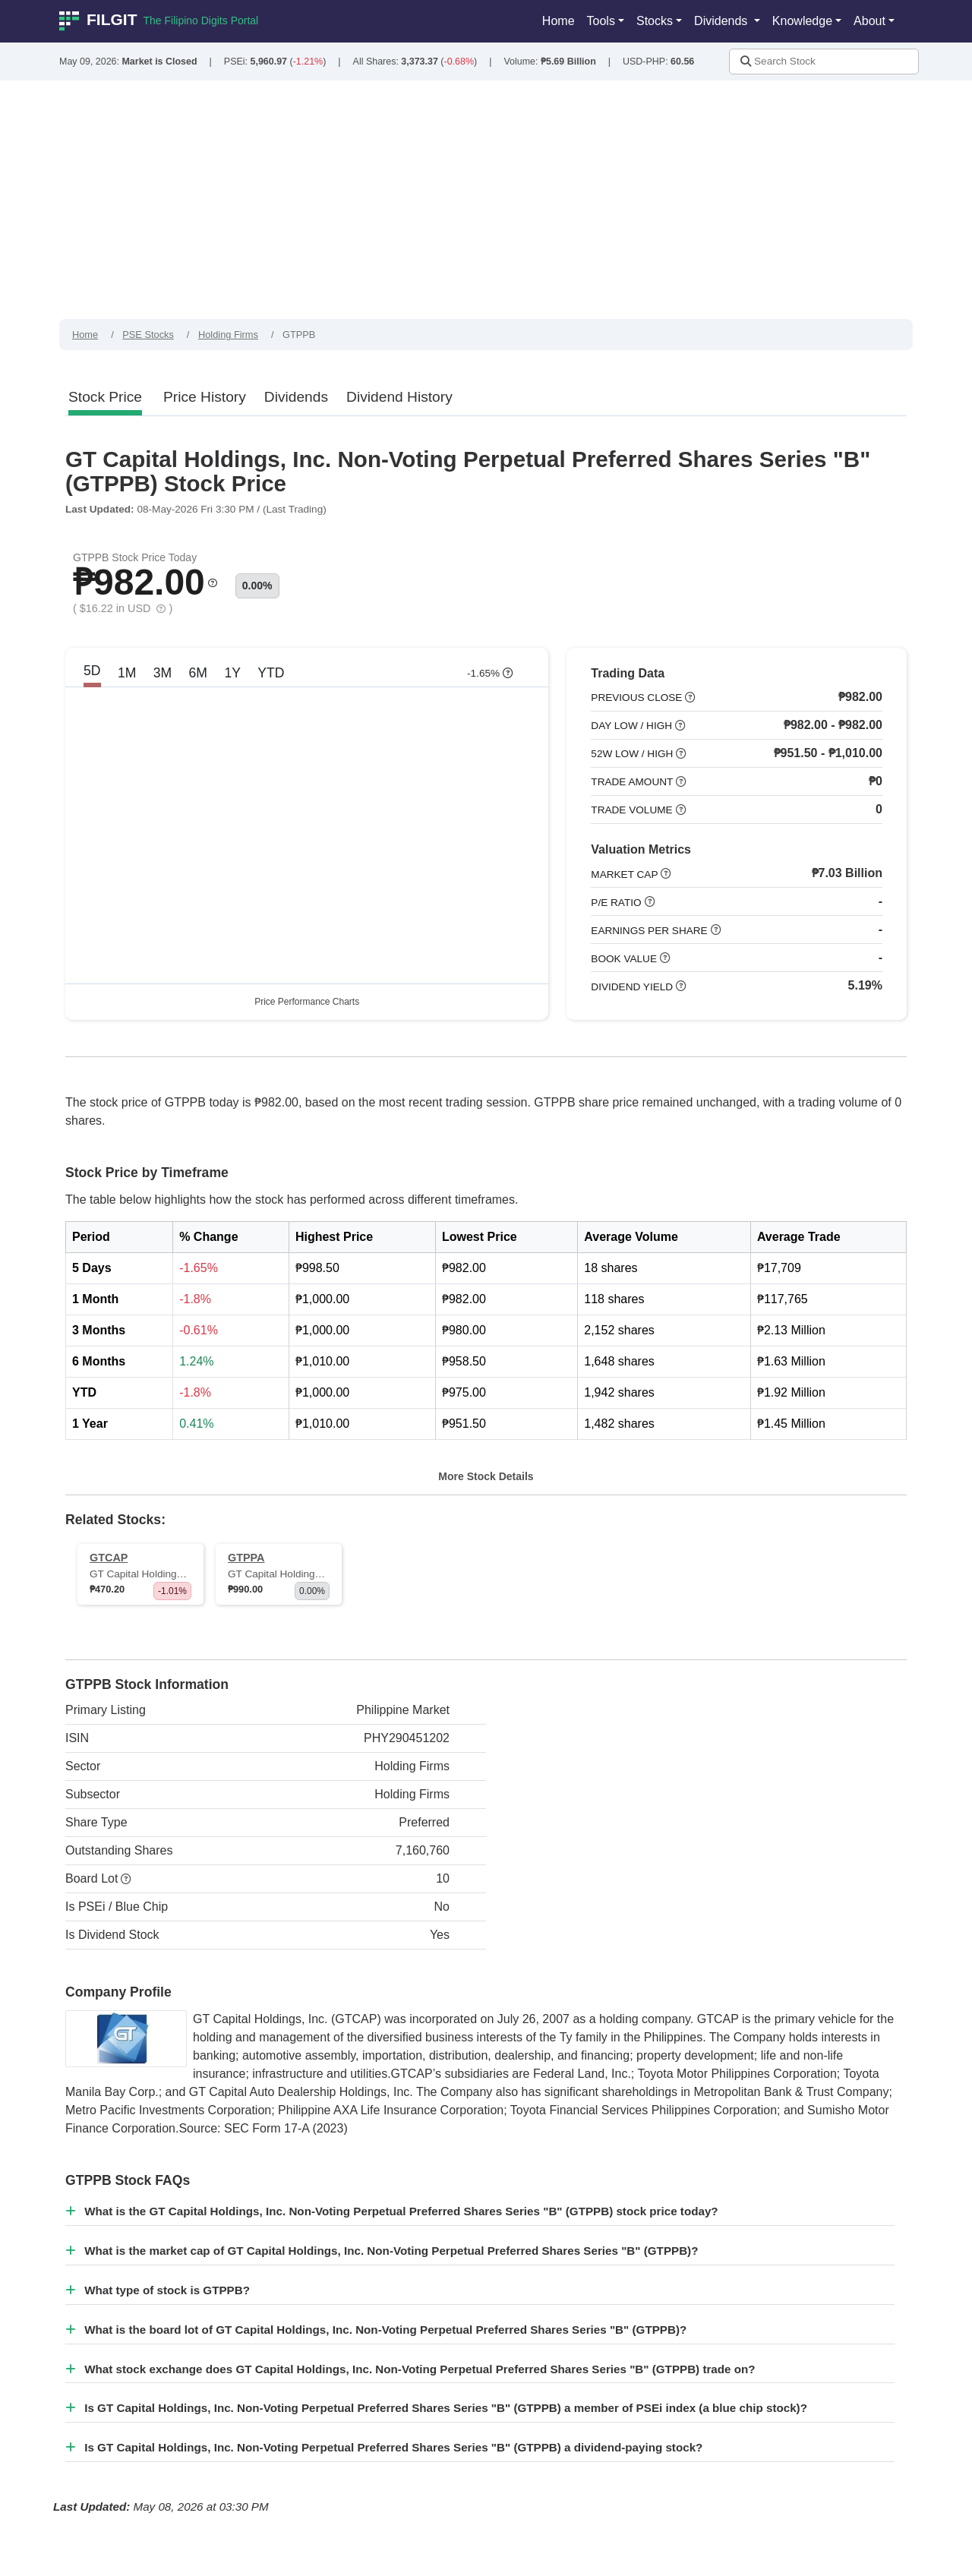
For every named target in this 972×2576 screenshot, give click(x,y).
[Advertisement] (486, 205)
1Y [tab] (232, 678)
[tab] (105, 398)
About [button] (869, 20)
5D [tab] (92, 675)
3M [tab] (162, 678)
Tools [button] (601, 20)
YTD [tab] (270, 678)
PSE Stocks (148, 334)
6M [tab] (198, 678)
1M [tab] (127, 678)
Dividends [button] (722, 20)
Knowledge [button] (802, 20)
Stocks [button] (654, 20)
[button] (212, 587)
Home (558, 20)
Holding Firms (228, 334)
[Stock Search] (824, 61)
